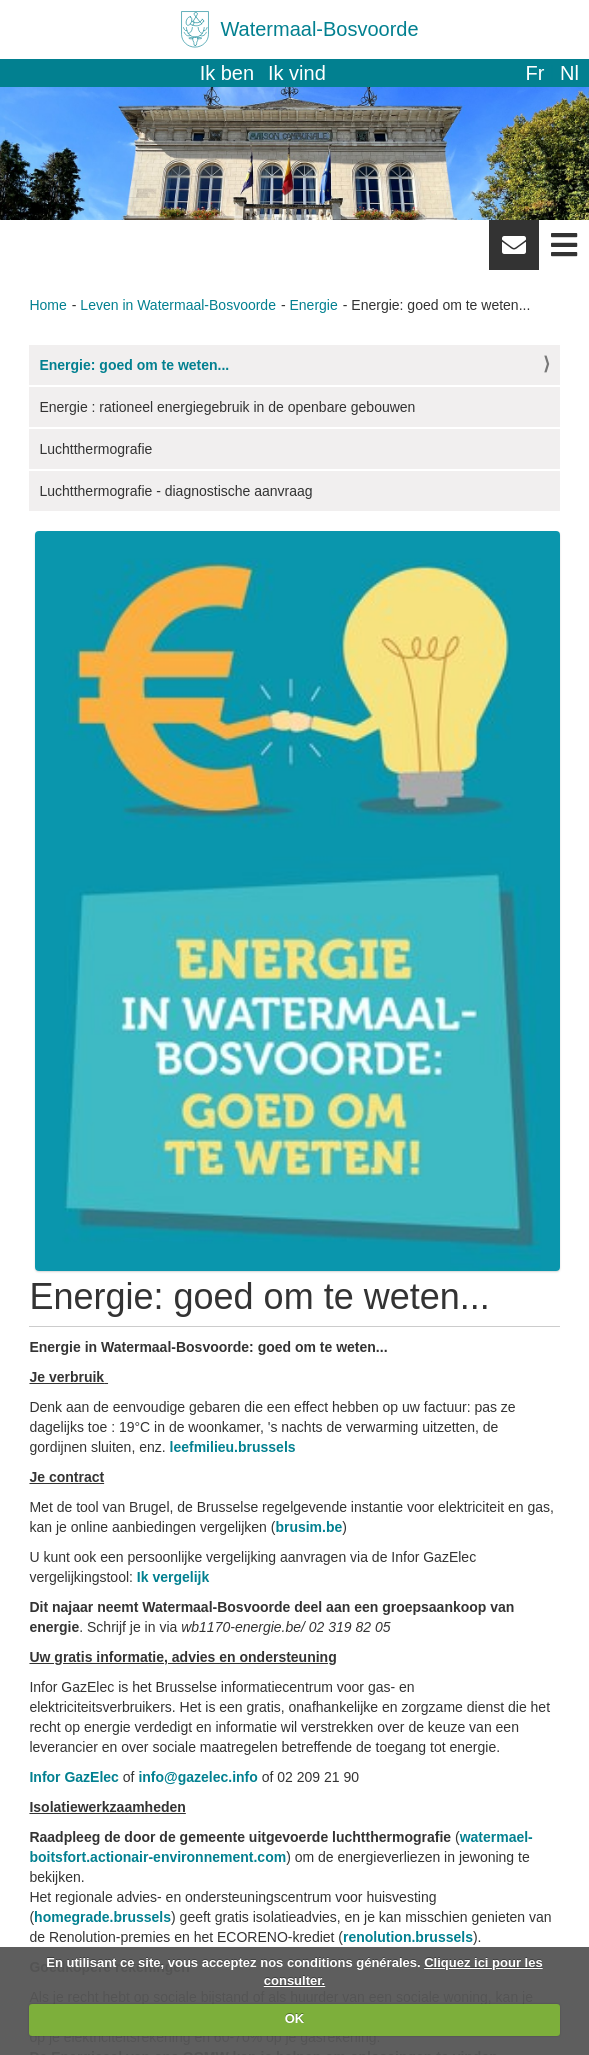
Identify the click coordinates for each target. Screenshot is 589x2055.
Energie (314, 305)
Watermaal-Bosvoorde (319, 29)
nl (569, 73)
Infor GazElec (73, 1777)
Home (47, 305)
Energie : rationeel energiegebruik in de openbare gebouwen (227, 407)
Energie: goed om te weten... (134, 365)
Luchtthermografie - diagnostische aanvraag (175, 491)
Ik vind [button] (297, 73)
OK (295, 2018)
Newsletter (514, 252)
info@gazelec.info (197, 1777)
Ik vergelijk (173, 1577)
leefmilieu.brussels (233, 1447)
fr (534, 73)
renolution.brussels (408, 1937)
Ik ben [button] (227, 73)
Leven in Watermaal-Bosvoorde (178, 305)
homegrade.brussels (102, 1917)
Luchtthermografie (95, 449)
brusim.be (308, 1527)
